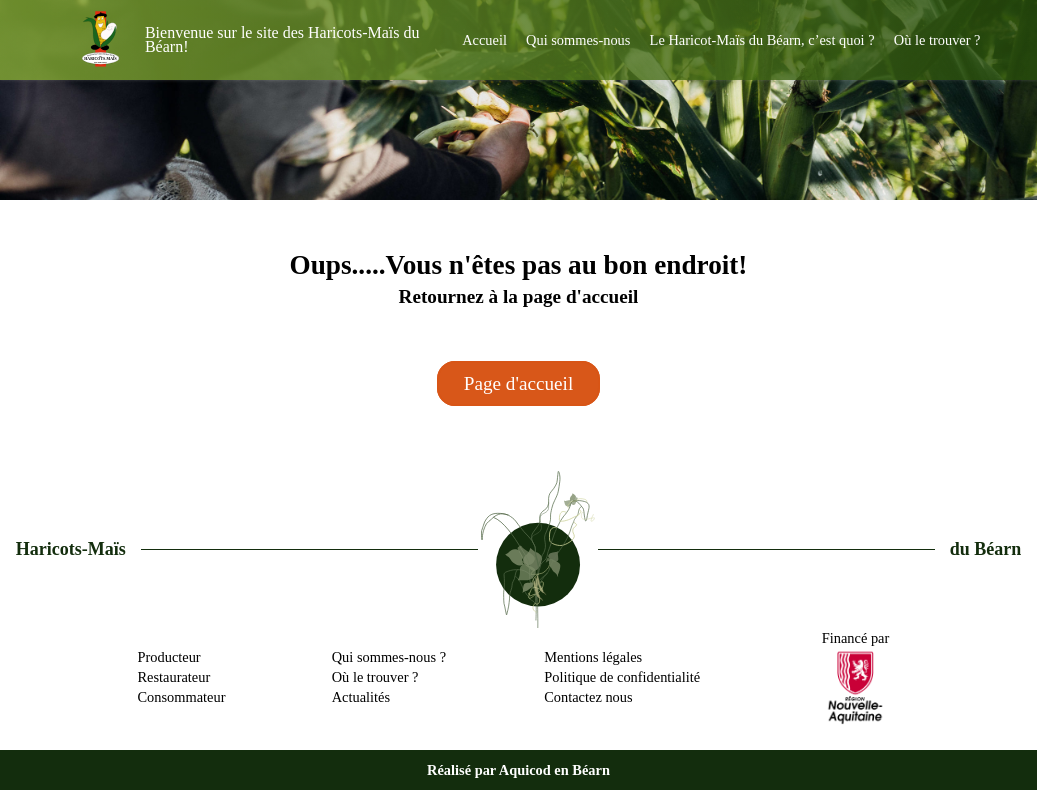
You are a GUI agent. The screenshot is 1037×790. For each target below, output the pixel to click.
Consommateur (182, 697)
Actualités (361, 697)
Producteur (169, 657)
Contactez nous (588, 697)
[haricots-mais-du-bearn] (101, 40)
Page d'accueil (518, 383)
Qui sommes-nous (578, 40)
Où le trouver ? (937, 40)
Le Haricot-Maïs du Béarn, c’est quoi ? (762, 40)
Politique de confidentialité (622, 677)
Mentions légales (593, 657)
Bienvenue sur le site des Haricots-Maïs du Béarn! (282, 40)
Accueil (484, 40)
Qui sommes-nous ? (389, 657)
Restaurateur (174, 677)
